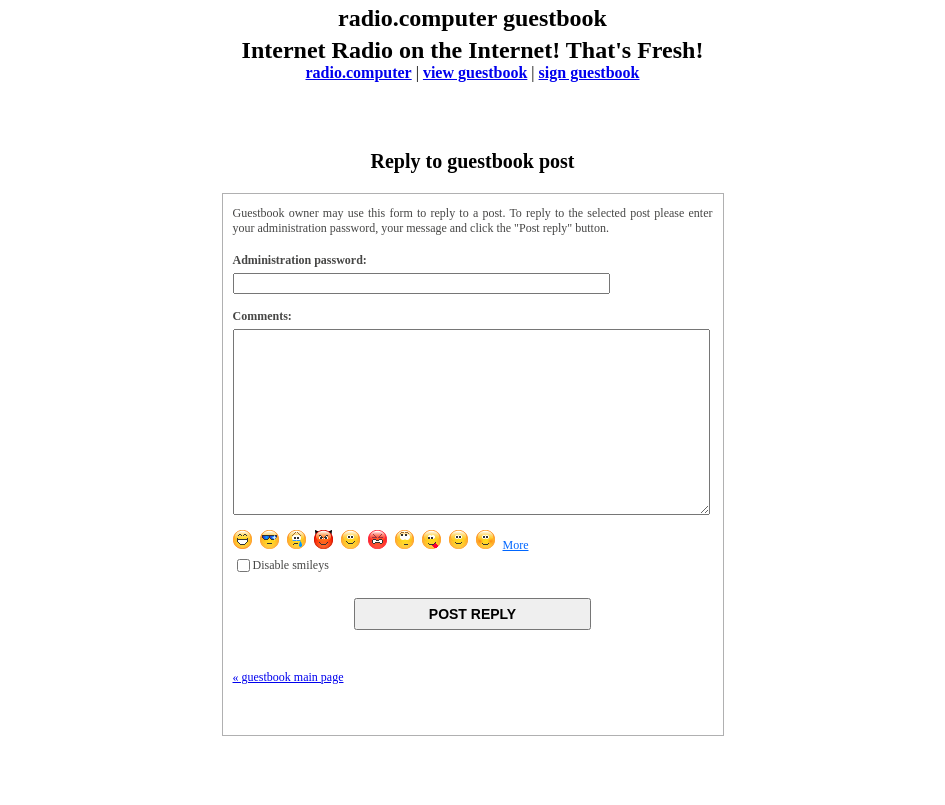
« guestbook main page (288, 713)
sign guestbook (589, 72)
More (516, 581)
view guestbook (475, 72)
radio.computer (359, 72)
